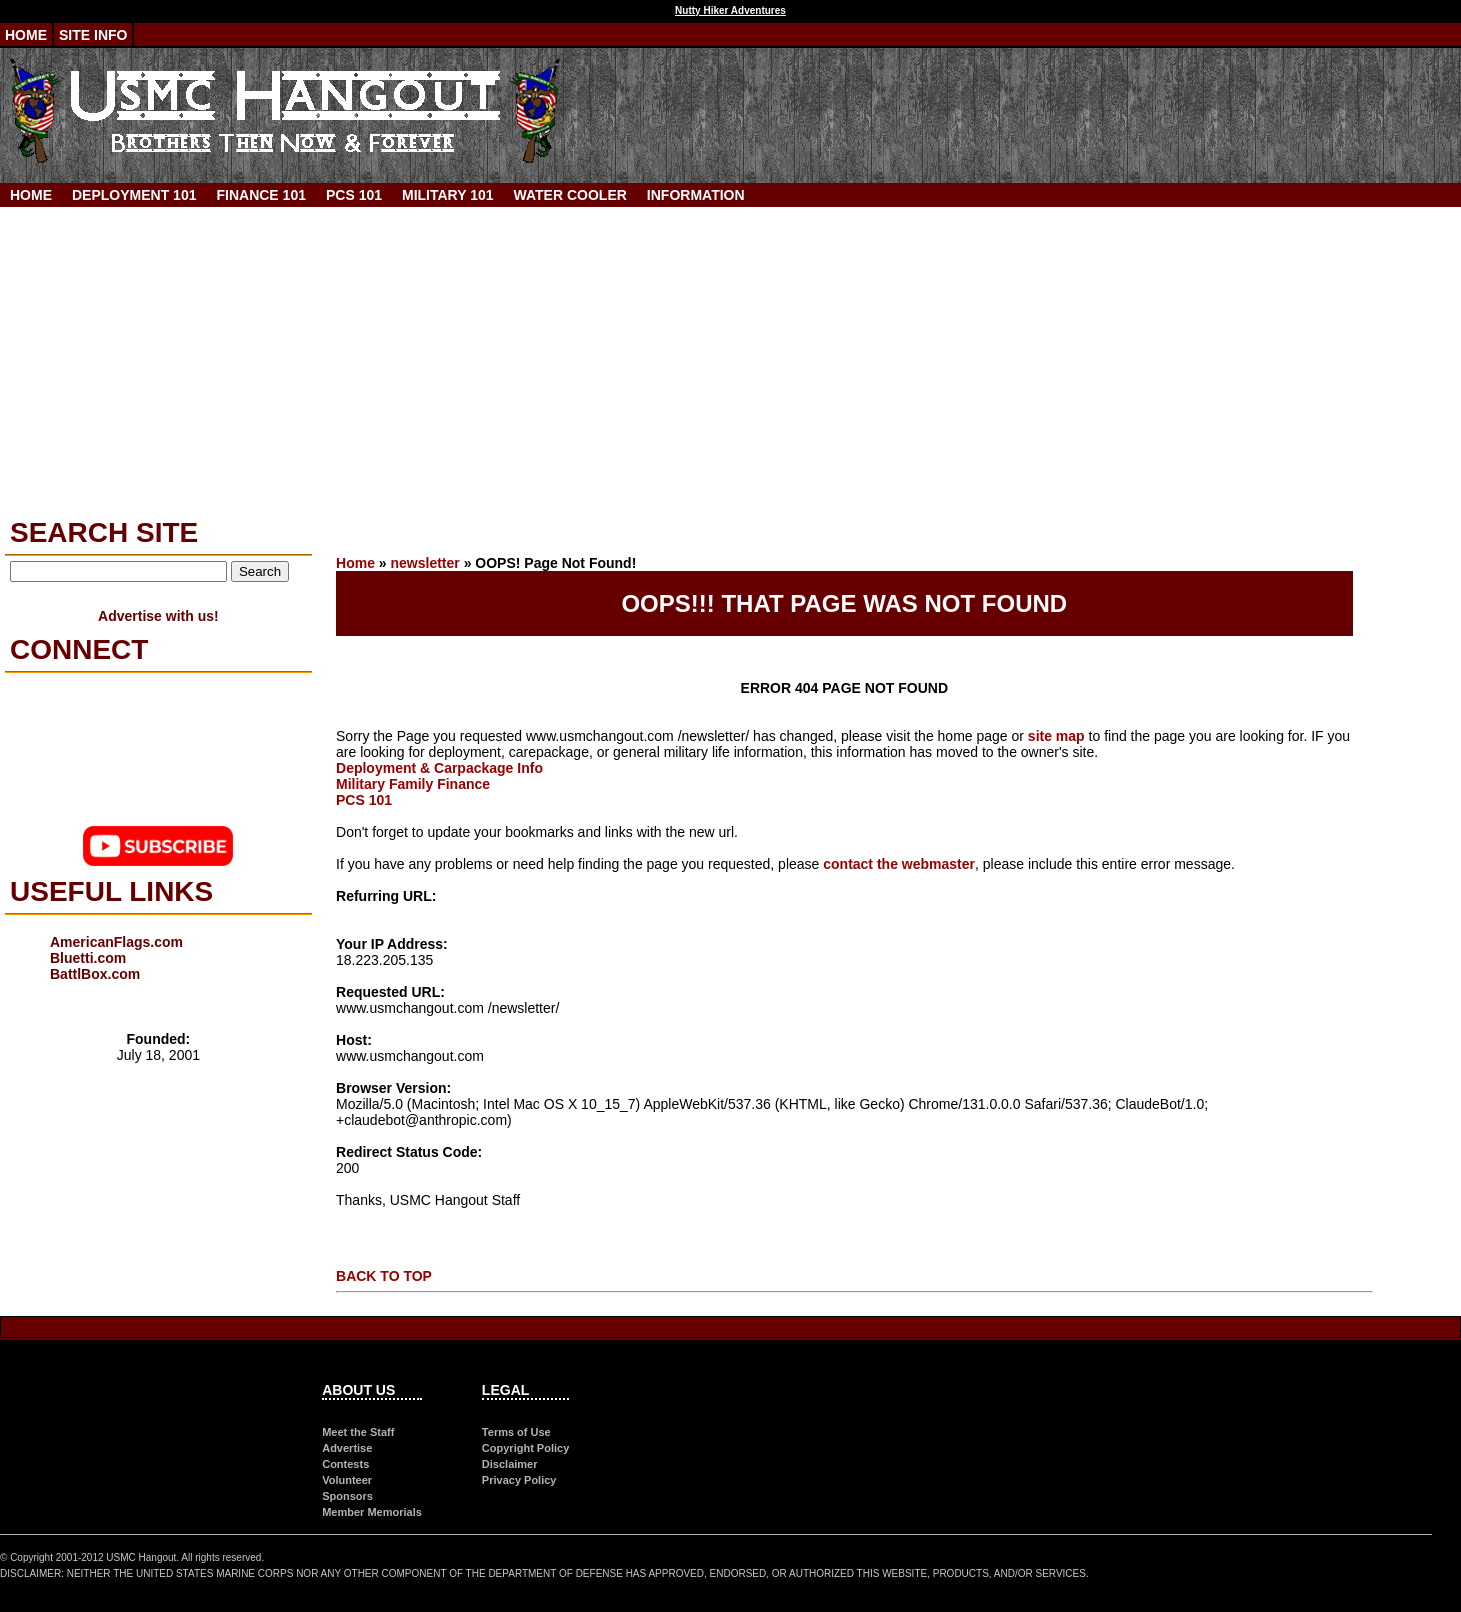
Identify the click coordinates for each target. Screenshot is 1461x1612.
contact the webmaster (899, 864)
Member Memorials (372, 1512)
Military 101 (448, 195)
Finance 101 (260, 195)
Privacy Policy (519, 1480)
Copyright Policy (525, 1448)
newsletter (425, 563)
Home (26, 35)
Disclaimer (510, 1464)
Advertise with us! (158, 616)
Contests (345, 1464)
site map (1056, 736)
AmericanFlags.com (116, 942)
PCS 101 (354, 195)
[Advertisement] (731, 357)
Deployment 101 (134, 195)
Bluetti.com (88, 958)
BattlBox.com (95, 974)
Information (696, 195)
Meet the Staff (358, 1432)
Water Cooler (570, 195)
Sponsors (347, 1496)
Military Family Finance (413, 784)
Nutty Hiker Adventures (730, 10)
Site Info (93, 35)
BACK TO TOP (384, 1276)
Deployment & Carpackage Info (439, 768)
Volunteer (347, 1480)
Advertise (347, 1448)
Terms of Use (516, 1432)
